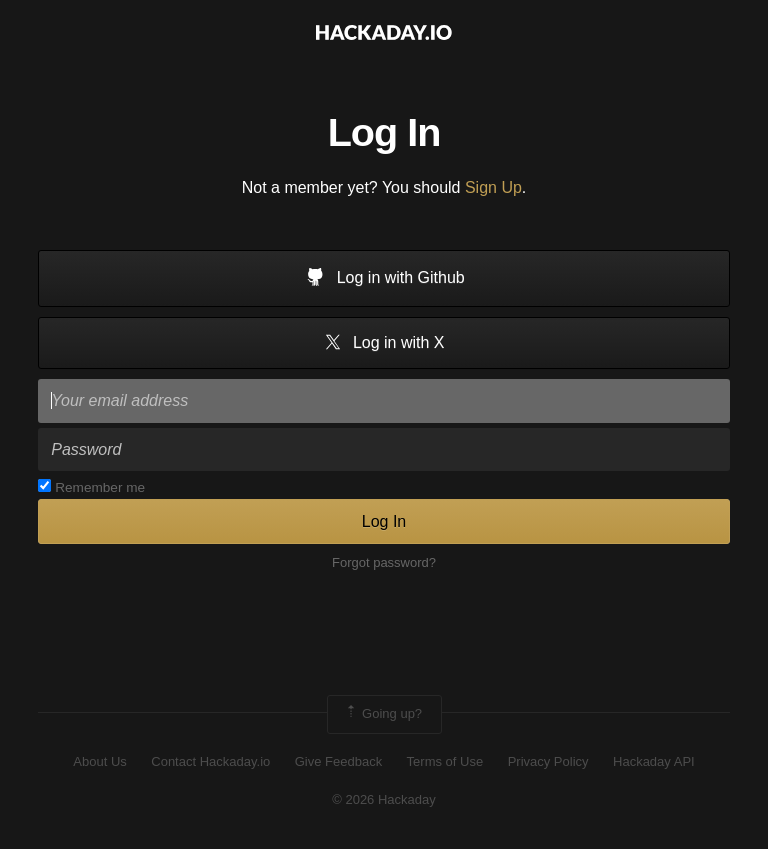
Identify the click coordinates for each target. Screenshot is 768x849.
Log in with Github (384, 279)
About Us (99, 761)
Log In (384, 521)
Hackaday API (654, 761)
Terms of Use (445, 761)
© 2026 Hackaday (384, 799)
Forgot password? (384, 562)
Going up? (383, 714)
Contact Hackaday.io (210, 761)
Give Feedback (338, 761)
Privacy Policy (548, 761)
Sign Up (493, 187)
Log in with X (383, 343)
